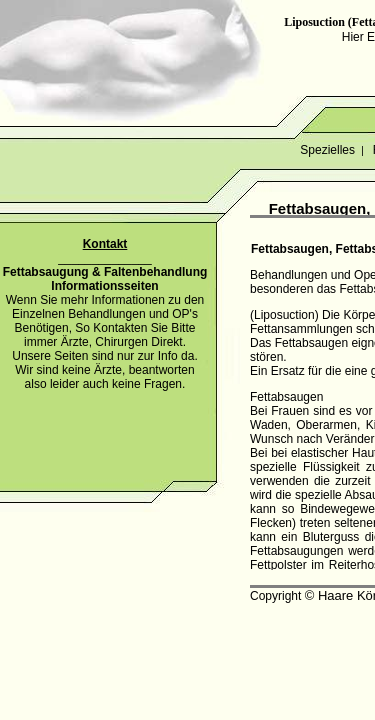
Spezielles (327, 150)
